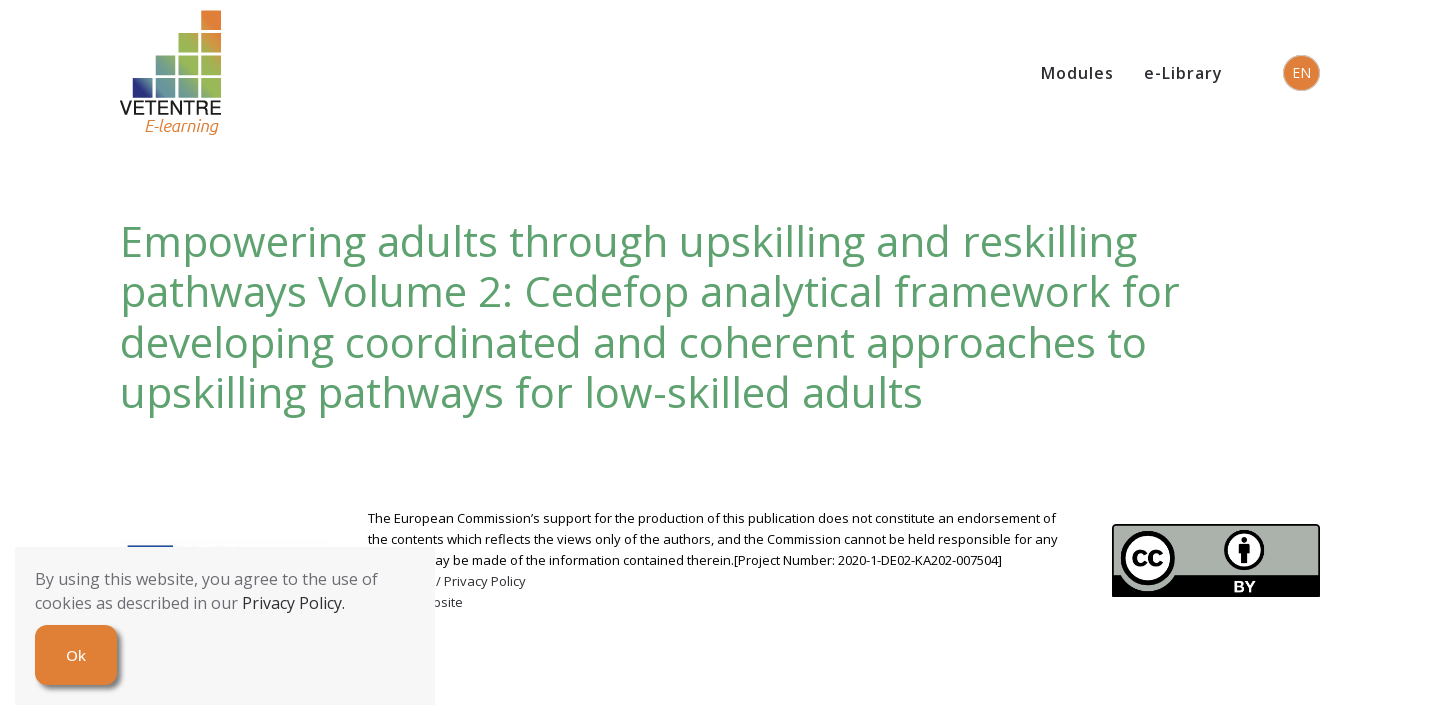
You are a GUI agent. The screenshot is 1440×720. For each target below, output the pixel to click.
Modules (1077, 73)
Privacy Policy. (293, 603)
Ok (76, 655)
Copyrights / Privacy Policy (447, 581)
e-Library (1183, 73)
